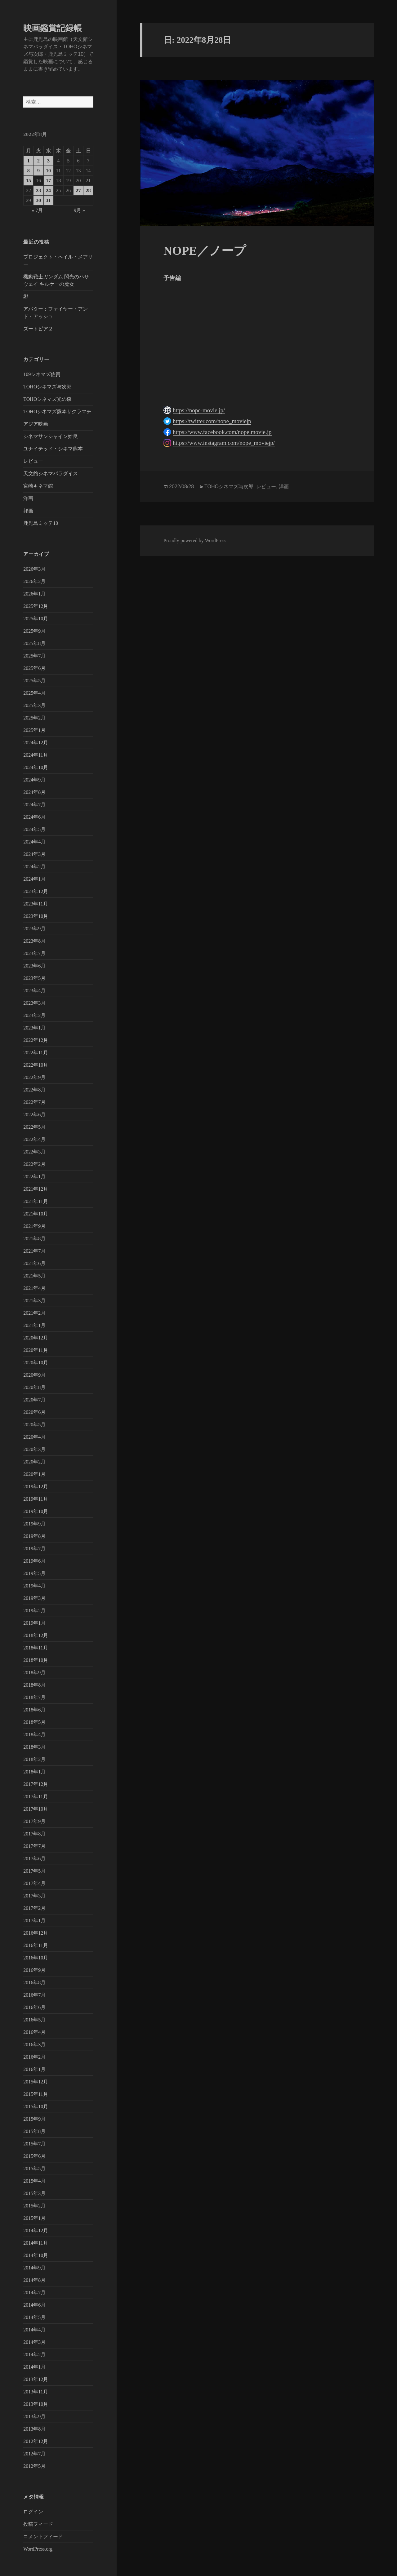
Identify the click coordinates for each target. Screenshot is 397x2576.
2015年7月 (34, 2143)
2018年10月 (35, 1660)
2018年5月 (34, 1722)
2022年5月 (34, 1127)
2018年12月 (35, 1635)
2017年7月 (34, 1846)
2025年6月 (34, 668)
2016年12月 (35, 1933)
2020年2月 (34, 1461)
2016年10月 (35, 1957)
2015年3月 (34, 2193)
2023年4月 (34, 990)
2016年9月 (34, 1970)
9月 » (79, 210)
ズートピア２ (38, 328)
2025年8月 (34, 643)
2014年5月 (34, 2317)
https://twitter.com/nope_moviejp (212, 421)
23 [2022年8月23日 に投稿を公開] (38, 190)
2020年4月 (34, 1437)
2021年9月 (34, 1226)
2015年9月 (34, 2119)
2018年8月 (34, 1685)
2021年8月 (34, 1238)
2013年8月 (34, 2429)
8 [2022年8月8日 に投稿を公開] (28, 170)
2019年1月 (34, 1623)
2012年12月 (35, 2441)
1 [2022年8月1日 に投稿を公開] (28, 160)
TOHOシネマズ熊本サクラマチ (57, 411)
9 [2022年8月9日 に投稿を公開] (38, 170)
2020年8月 (34, 1387)
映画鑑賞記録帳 (52, 28)
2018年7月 (34, 1697)
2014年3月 (34, 2342)
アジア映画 (35, 424)
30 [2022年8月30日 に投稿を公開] (38, 200)
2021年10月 (35, 1213)
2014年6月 (34, 2305)
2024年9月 (34, 779)
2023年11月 (35, 903)
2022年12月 (35, 1040)
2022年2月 (34, 1164)
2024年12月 (35, 742)
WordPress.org (37, 2549)
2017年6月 (34, 1858)
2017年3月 (34, 1895)
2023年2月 (34, 1015)
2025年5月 (34, 680)
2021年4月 (34, 1288)
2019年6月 (34, 1561)
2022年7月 (34, 1102)
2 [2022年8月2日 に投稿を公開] (38, 160)
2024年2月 (34, 866)
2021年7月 (34, 1251)
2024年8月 (34, 792)
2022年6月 (34, 1114)
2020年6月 (34, 1412)
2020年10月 (35, 1362)
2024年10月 (35, 767)
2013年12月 (35, 2379)
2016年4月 (34, 2032)
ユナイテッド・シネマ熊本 (53, 448)
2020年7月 (34, 1399)
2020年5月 (34, 1424)
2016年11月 (35, 1945)
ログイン (33, 2511)
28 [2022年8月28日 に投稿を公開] (88, 190)
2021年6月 (34, 1263)
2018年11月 (35, 1647)
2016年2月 (34, 2057)
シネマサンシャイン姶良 (50, 436)
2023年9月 (34, 928)
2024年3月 (34, 854)
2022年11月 (35, 1052)
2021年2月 (34, 1313)
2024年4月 (34, 841)
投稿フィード (38, 2524)
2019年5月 (34, 1573)
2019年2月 (34, 1610)
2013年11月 (35, 2391)
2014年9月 (34, 2267)
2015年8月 (34, 2131)
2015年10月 (35, 2106)
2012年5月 (34, 2466)
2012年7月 (34, 2453)
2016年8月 (34, 1982)
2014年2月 (34, 2354)
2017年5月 (34, 1871)
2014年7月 (34, 2292)
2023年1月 (34, 1027)
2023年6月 (34, 965)
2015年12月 (35, 2081)
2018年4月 (34, 1734)
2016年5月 (34, 2019)
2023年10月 (35, 916)
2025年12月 (35, 606)
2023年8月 (34, 941)
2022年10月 (35, 1065)
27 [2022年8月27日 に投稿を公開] (78, 190)
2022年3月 (34, 1151)
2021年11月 (35, 1201)
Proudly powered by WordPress (194, 540)
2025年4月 (34, 693)
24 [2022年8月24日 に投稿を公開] (48, 190)
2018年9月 (34, 1672)
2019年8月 (34, 1536)
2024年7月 (34, 804)
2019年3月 (34, 1598)
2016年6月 (34, 2007)
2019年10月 (35, 1511)
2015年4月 (34, 2181)
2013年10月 (35, 2404)
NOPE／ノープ (204, 250)
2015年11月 (35, 2094)
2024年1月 (34, 879)
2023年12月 (35, 891)
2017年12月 (35, 1784)
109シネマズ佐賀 (41, 374)
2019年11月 (35, 1499)
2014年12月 (35, 2230)
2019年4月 (34, 1585)
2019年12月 (35, 1486)
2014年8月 (34, 2280)
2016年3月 (34, 2044)
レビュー (33, 461)
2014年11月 (35, 2243)
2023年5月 (34, 978)
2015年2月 (34, 2205)
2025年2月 (34, 717)
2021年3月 (34, 1300)
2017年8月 (34, 1833)
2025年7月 (34, 655)
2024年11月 (35, 755)
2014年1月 (34, 2367)
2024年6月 (34, 817)
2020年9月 (34, 1375)
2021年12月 (35, 1189)
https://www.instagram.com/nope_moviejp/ (224, 443)
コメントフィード (43, 2536)
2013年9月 (34, 2416)
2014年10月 (35, 2255)
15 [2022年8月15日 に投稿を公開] (28, 180)
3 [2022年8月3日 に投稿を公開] (48, 160)
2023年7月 (34, 953)
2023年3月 (34, 1003)
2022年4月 (34, 1139)
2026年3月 (34, 569)
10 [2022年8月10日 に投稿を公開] (48, 170)
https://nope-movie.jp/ (199, 410)
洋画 (28, 498)
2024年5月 (34, 829)
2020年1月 (34, 1474)
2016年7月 (34, 1995)
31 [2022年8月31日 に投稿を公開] (48, 200)
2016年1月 (34, 2069)
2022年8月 (34, 1089)
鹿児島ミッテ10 (40, 523)
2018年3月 (34, 1747)
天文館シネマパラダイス (50, 473)
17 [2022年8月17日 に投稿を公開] (48, 180)
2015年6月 (34, 2156)
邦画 (28, 510)
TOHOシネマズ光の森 (47, 399)
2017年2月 (34, 1908)
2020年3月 (34, 1449)
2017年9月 (34, 1821)
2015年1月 (34, 2218)
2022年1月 (34, 1176)
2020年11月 (35, 1350)
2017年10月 (35, 1809)
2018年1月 (34, 1771)
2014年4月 (34, 2329)
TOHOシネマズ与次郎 (47, 386)
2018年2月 (34, 1759)
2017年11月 (35, 1796)
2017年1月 (34, 1920)
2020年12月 (35, 1337)
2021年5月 (34, 1275)
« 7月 (37, 210)
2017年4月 (34, 1883)
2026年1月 (34, 593)
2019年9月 (34, 1523)
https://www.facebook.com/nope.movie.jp (222, 432)
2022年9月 (34, 1077)
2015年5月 (34, 2168)
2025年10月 (35, 618)
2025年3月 (34, 705)
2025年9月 (34, 631)
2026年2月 (34, 581)
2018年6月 (34, 1709)
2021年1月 (34, 1325)
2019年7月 (34, 1548)
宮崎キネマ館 (38, 486)
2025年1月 (34, 730)
